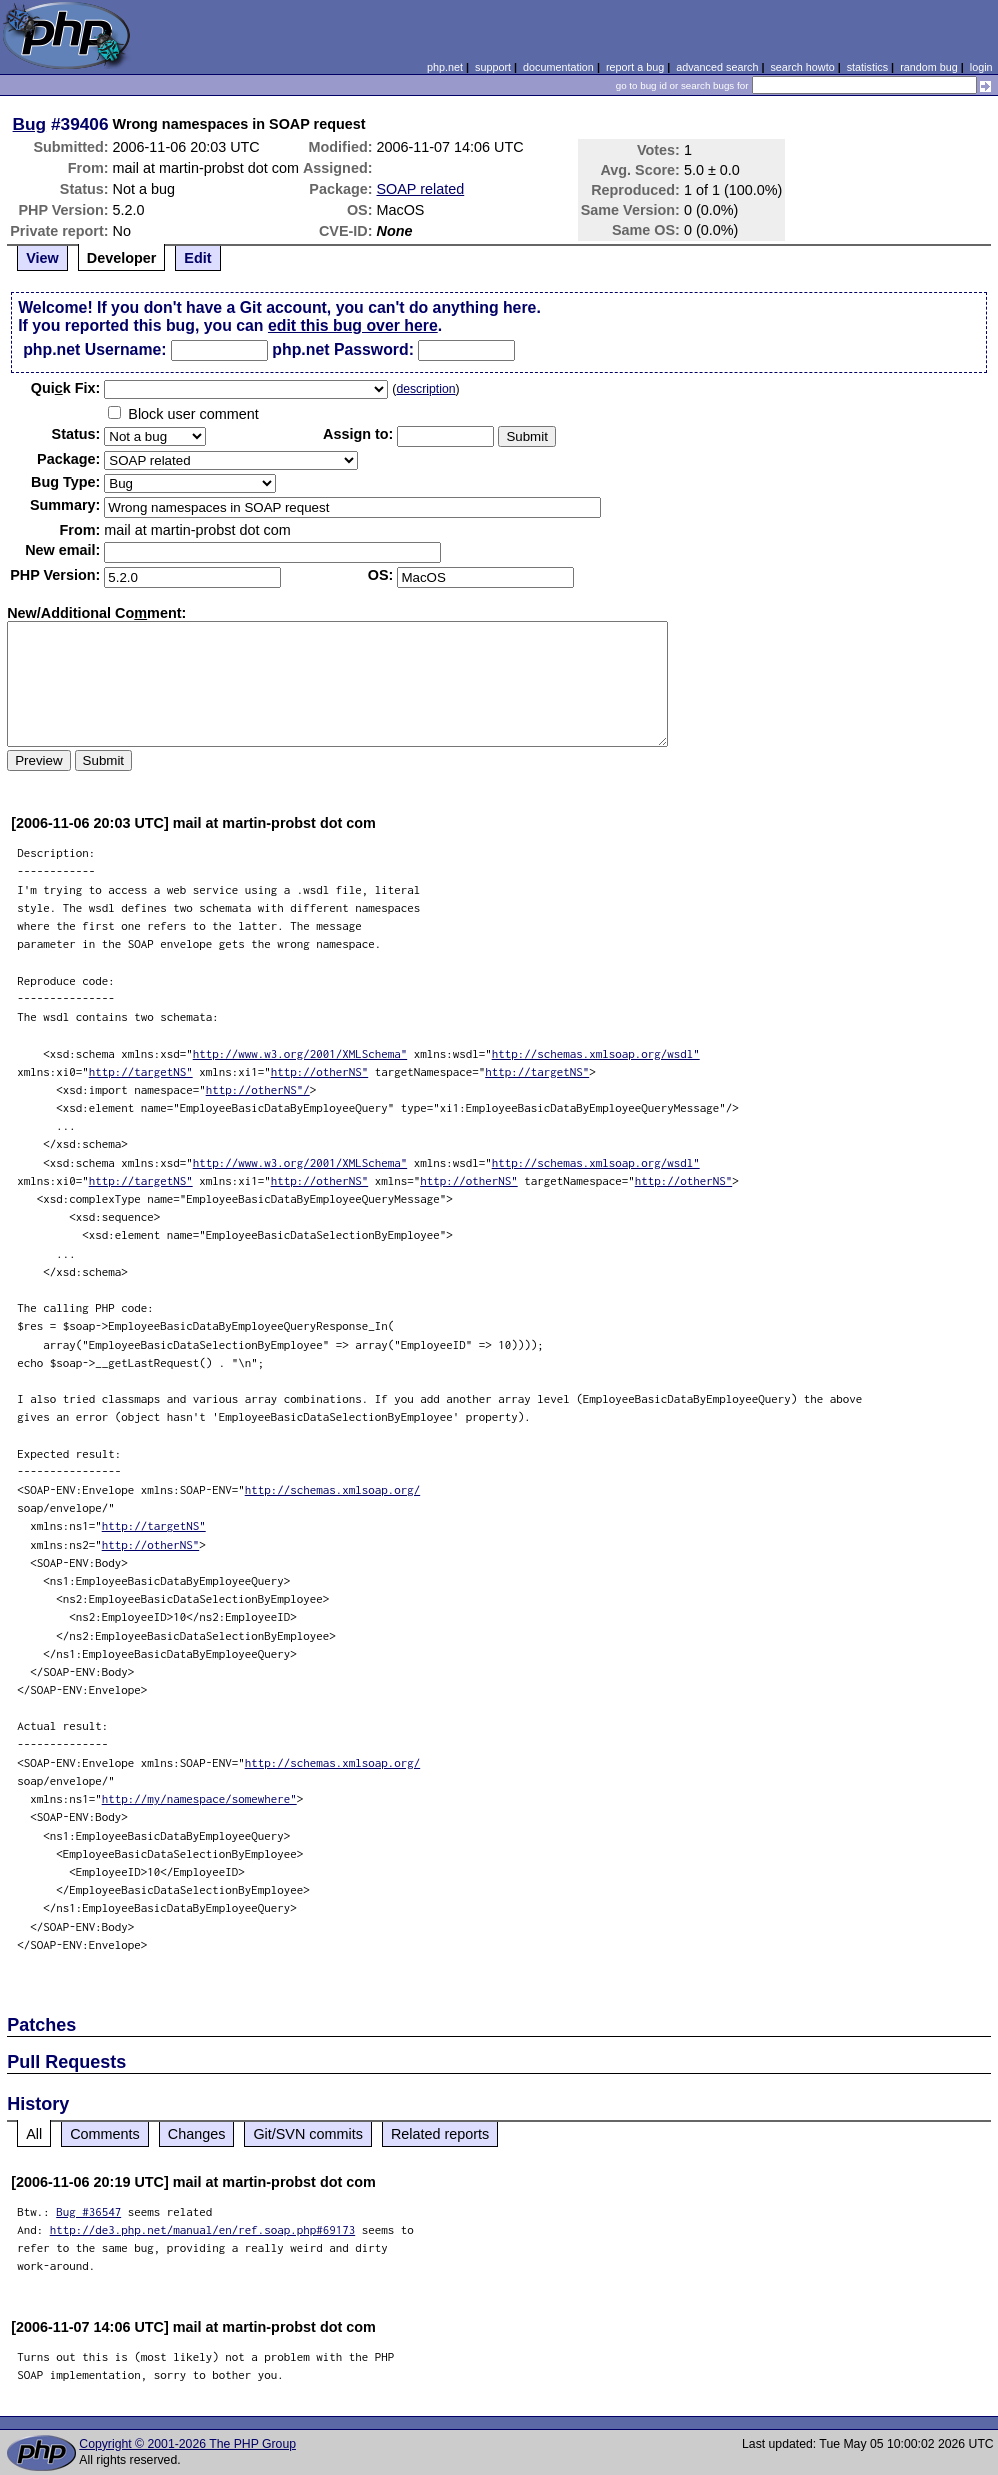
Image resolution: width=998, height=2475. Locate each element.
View (42, 258)
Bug (30, 124)
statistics (867, 67)
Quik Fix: (66, 388)
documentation (558, 67)
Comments (105, 2134)
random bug (929, 67)
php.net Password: (343, 349)
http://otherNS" (320, 1071)
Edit (197, 258)
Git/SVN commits (308, 2134)
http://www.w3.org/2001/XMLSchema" (300, 1053)
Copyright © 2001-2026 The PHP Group (187, 2444)
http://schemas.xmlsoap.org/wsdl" (596, 1053)
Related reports (440, 2134)
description (425, 389)
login (981, 67)
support (493, 67)
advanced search (717, 67)
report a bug (635, 67)
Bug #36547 (88, 2211)
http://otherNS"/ (258, 1089)
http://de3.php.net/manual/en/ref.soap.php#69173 (203, 2229)
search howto (802, 67)
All (34, 2134)
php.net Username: (94, 349)
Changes (197, 2134)
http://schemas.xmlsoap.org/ (333, 1489)
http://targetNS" (141, 1071)
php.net (445, 67)
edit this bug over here (353, 325)
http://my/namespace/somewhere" (199, 1798)
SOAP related (420, 189)
